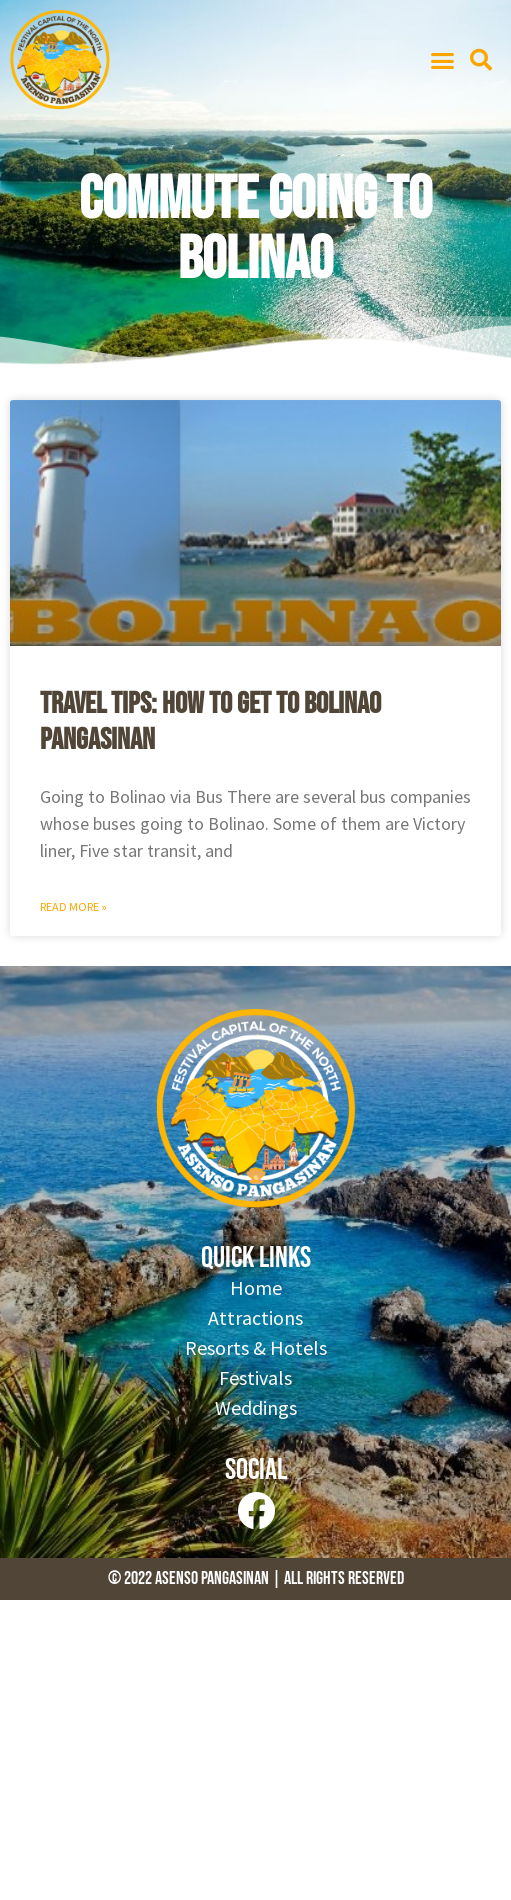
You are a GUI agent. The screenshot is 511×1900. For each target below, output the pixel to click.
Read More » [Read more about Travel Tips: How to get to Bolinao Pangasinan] (73, 906)
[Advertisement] (255, 1750)
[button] (442, 60)
